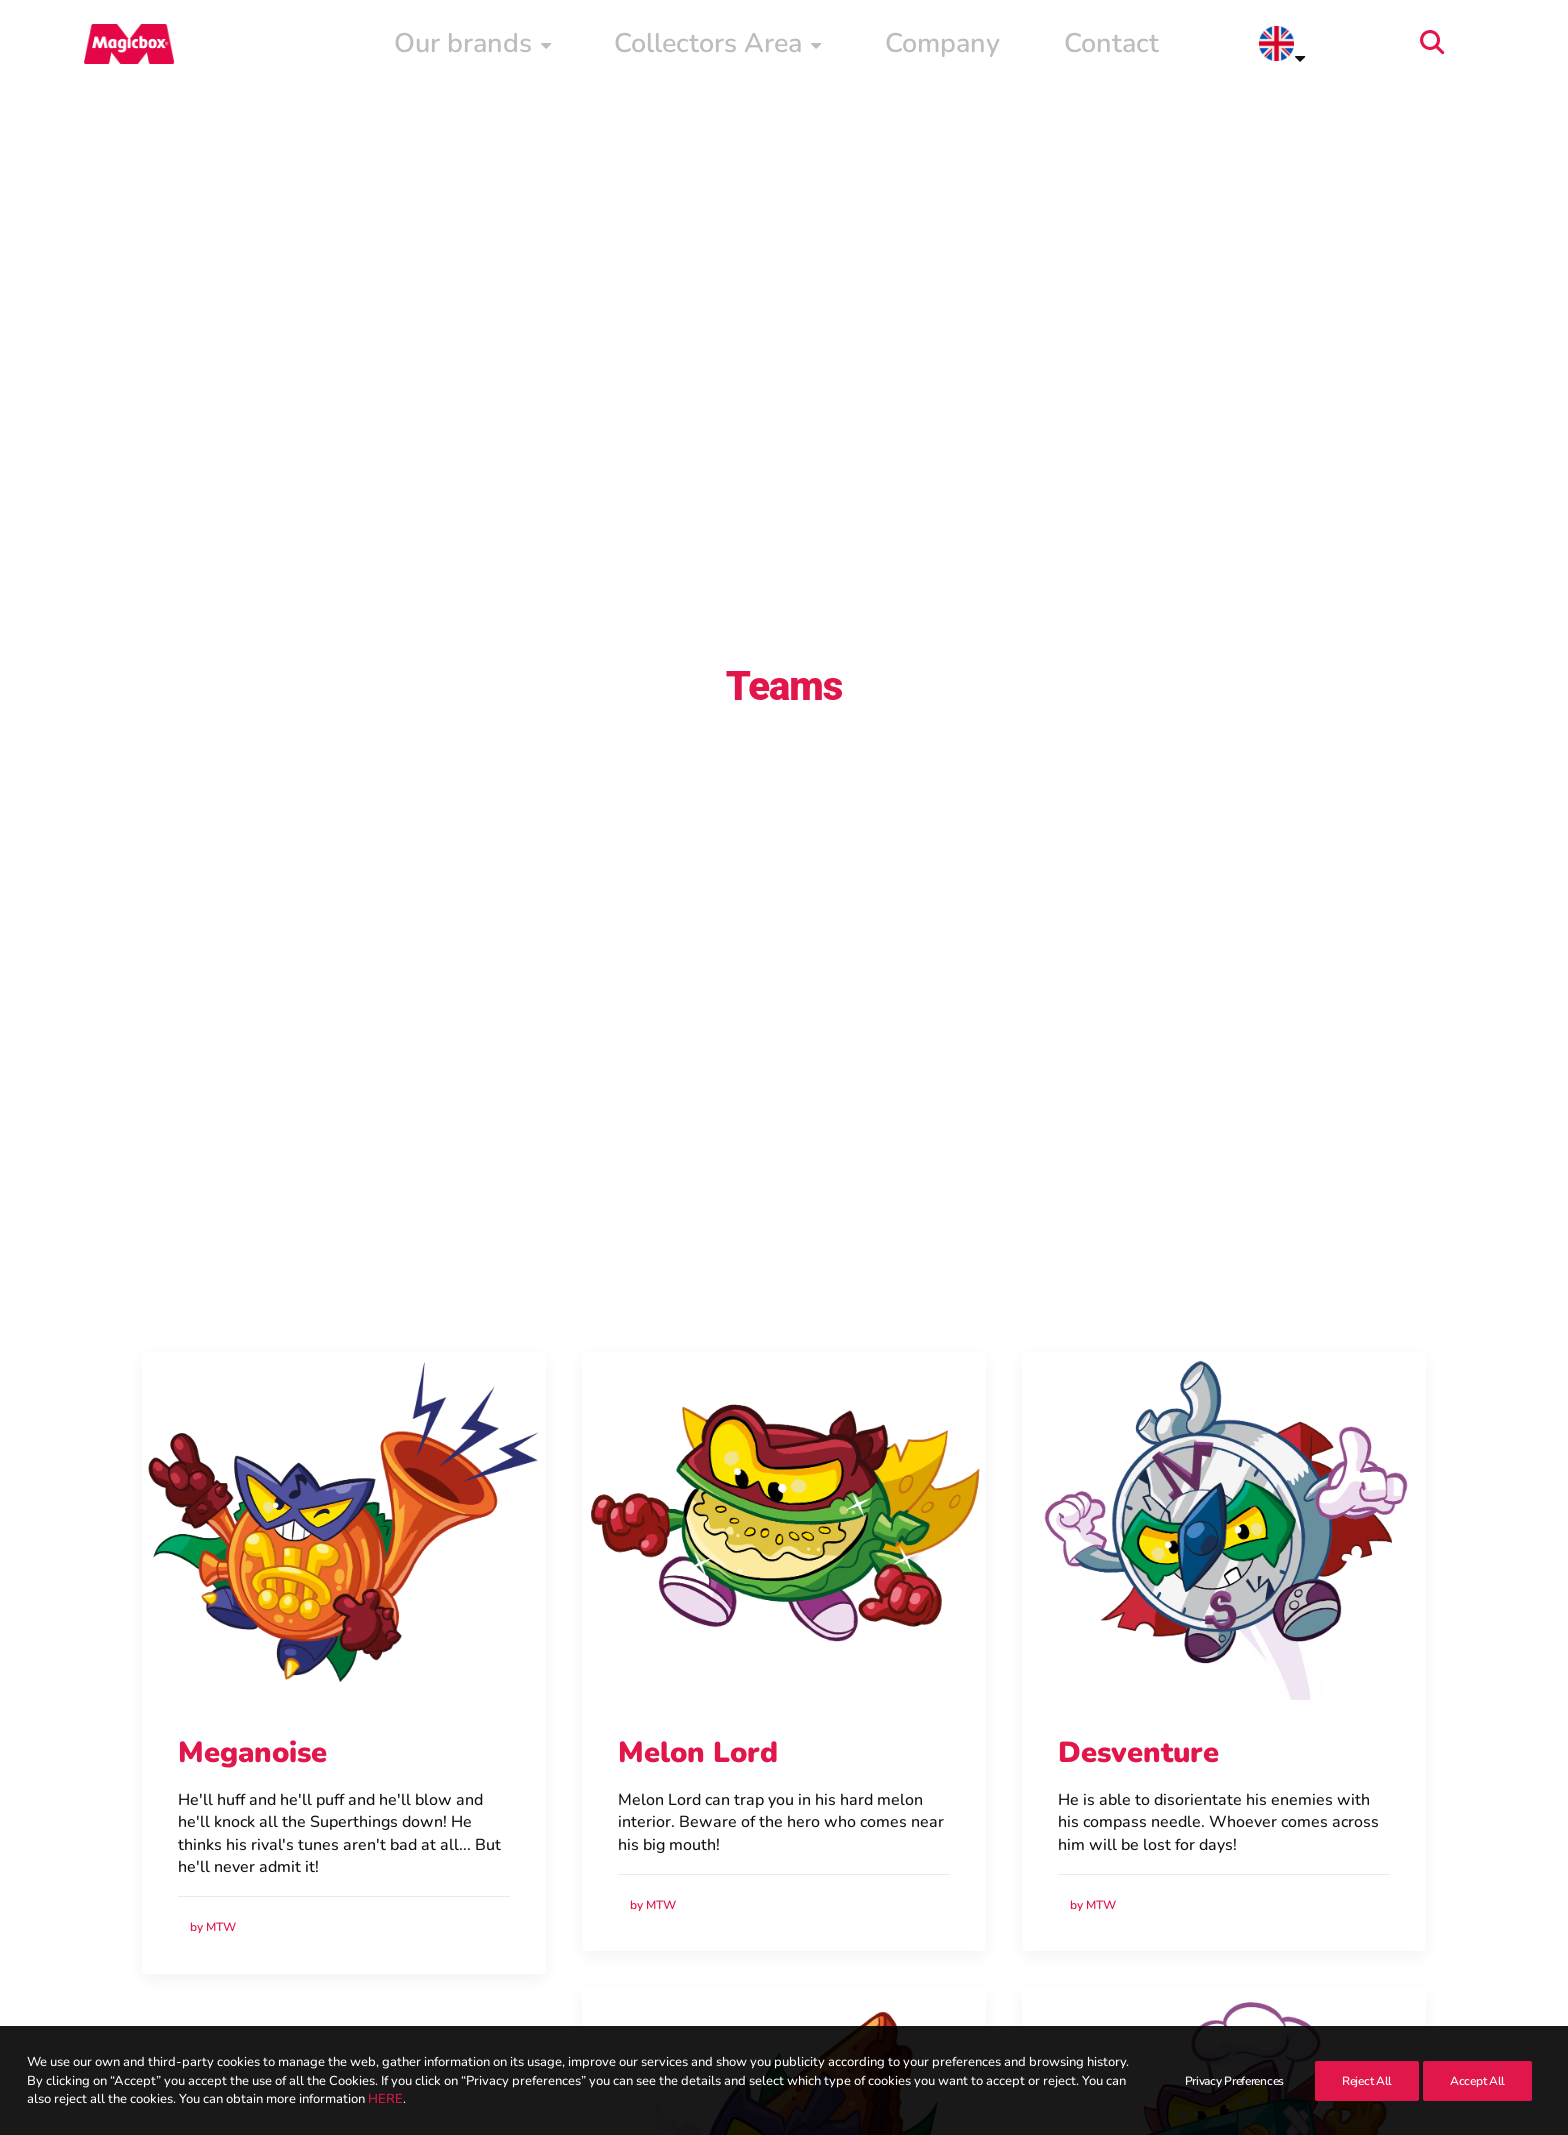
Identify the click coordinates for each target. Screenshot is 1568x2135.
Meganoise (252, 1645)
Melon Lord (698, 1645)
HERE (385, 2099)
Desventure (1138, 1645)
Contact (1298, 47)
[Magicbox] (115, 47)
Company (1192, 47)
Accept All (1477, 2081)
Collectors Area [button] (1043, 47)
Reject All (1367, 2081)
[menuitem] (877, 47)
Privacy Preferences (1234, 2081)
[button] (1489, 47)
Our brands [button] (877, 47)
